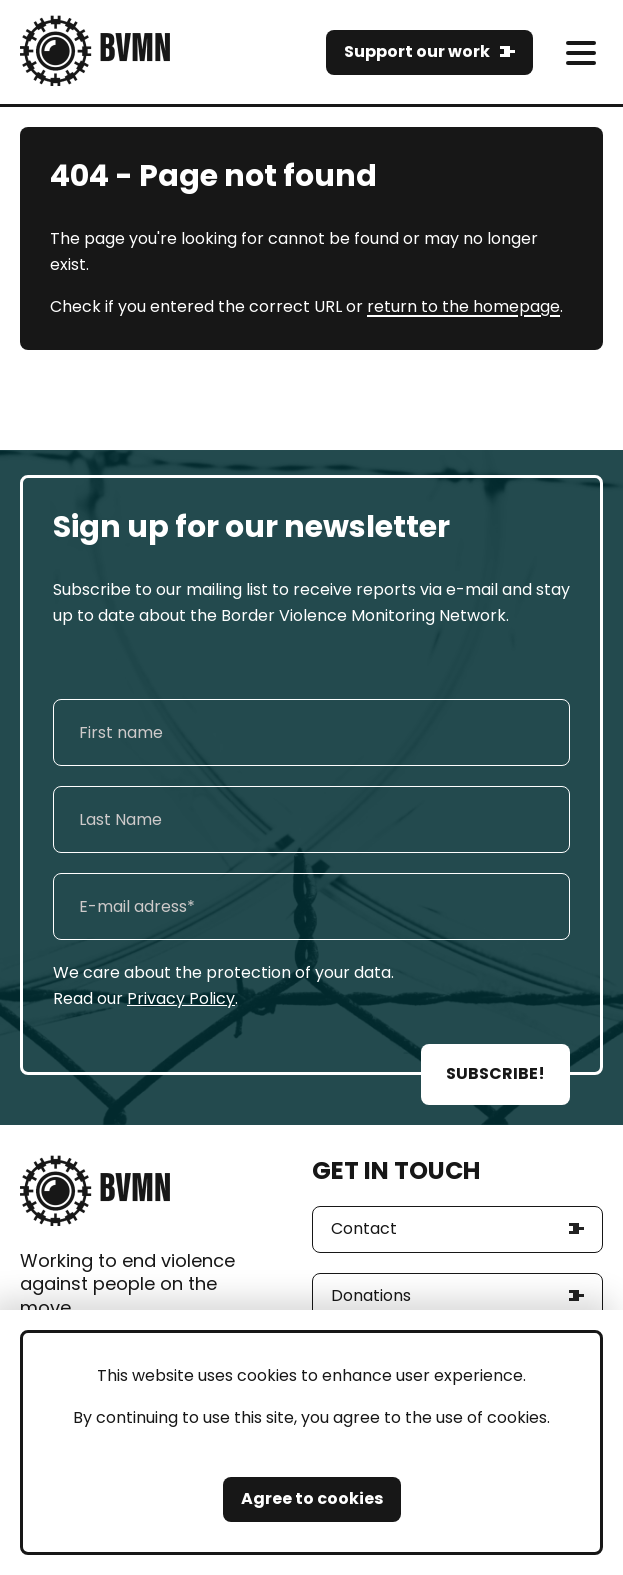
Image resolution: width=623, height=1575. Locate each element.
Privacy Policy (181, 998)
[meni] (580, 52)
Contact (364, 1228)
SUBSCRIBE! (495, 1073)
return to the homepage (463, 306)
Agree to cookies (312, 1498)
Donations (371, 1295)
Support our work (417, 51)
